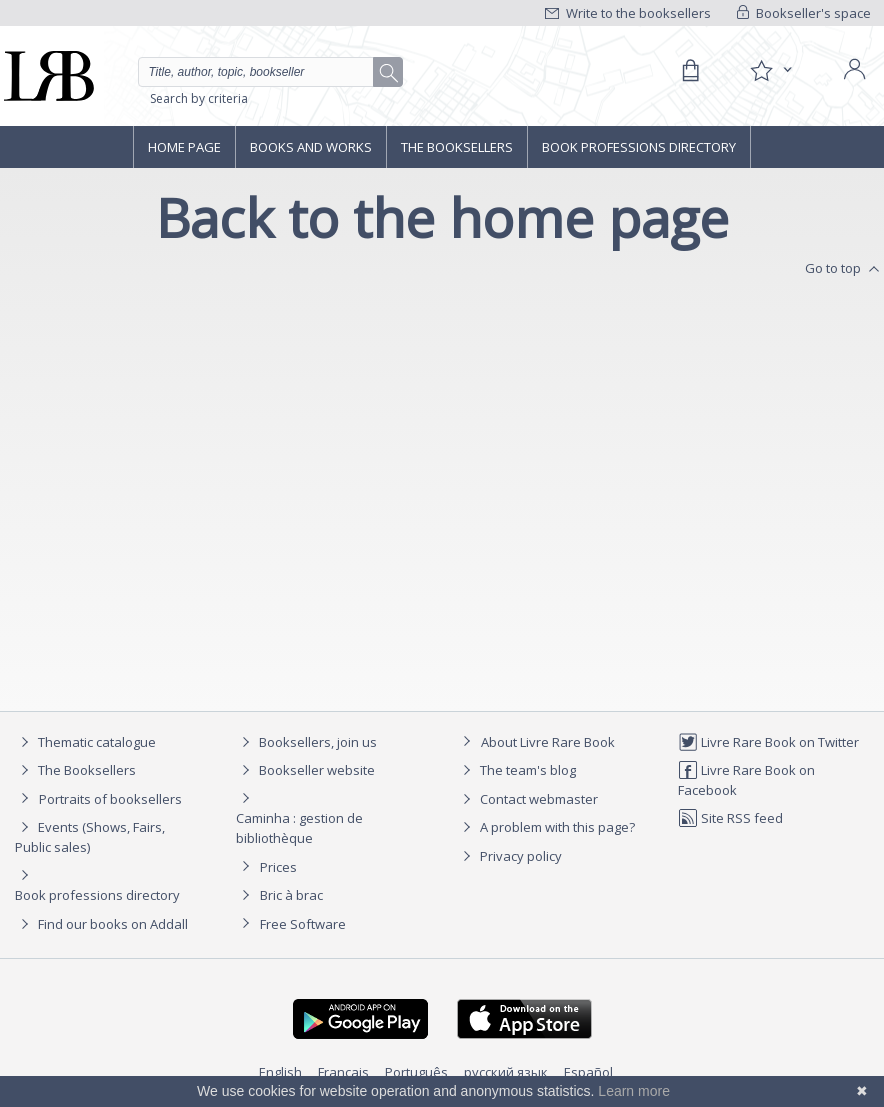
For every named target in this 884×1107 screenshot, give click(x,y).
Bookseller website (305, 770)
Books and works (311, 147)
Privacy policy (509, 856)
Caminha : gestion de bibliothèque (299, 828)
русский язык (506, 1072)
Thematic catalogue (85, 742)
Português (416, 1072)
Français (343, 1072)
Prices (278, 867)
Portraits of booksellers (110, 799)
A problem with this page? (546, 827)
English (280, 1072)
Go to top (844, 269)
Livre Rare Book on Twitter (768, 742)
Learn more (634, 1091)
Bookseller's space (804, 13)
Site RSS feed (730, 818)
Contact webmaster (527, 799)
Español (588, 1072)
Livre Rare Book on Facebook (746, 779)
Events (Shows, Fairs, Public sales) (90, 836)
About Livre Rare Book (548, 742)
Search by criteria (199, 98)
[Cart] (690, 71)
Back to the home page (442, 217)
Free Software (303, 924)
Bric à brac (291, 895)
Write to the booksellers (628, 13)
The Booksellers (457, 147)
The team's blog (516, 770)
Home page (184, 147)
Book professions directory (639, 147)
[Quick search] (270, 72)
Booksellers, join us (306, 742)
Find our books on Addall (101, 924)
